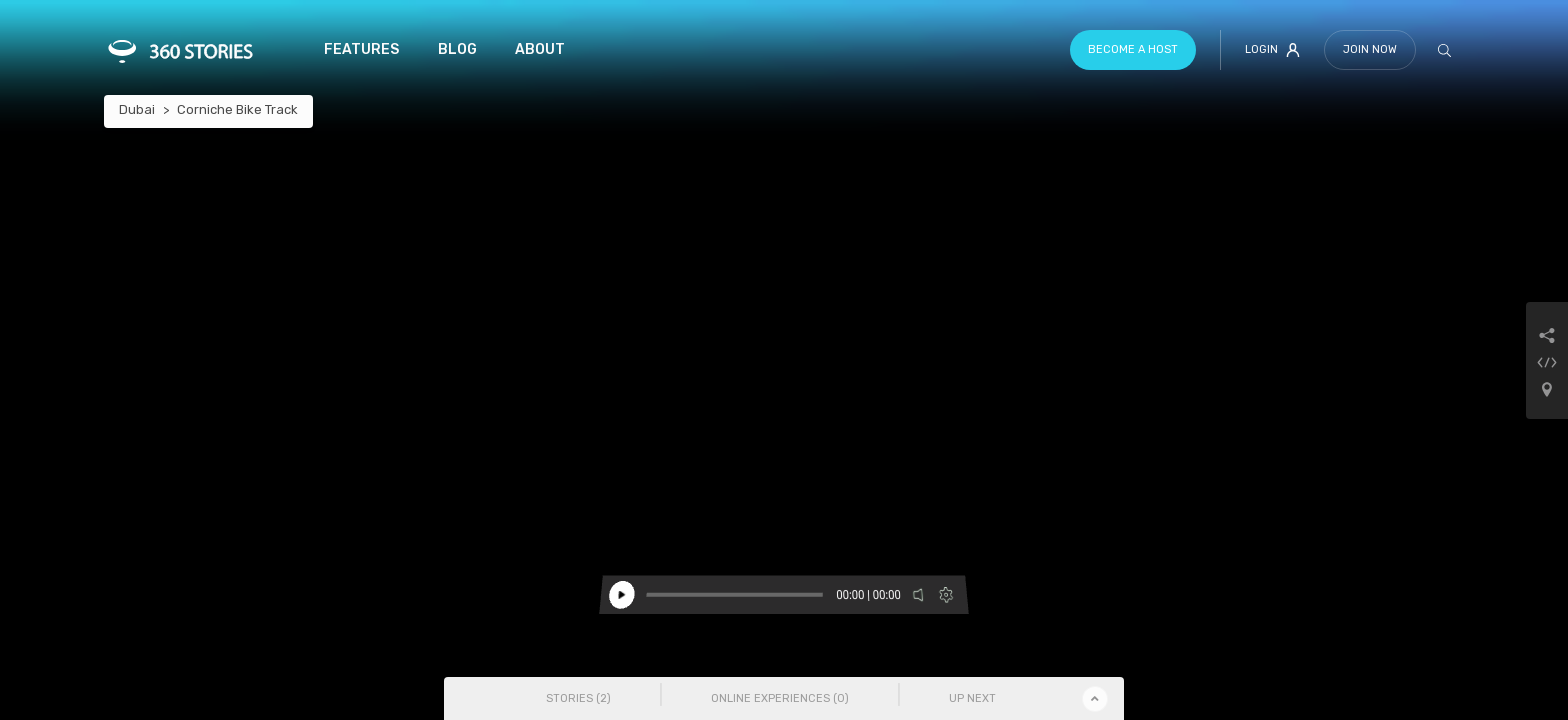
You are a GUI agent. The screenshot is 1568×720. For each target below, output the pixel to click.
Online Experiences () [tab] (780, 698)
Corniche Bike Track (237, 109)
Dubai (137, 109)
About (540, 49)
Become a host (1133, 49)
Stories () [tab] (578, 698)
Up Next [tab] (972, 698)
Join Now (1370, 49)
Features (361, 49)
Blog (457, 49)
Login (1272, 50)
